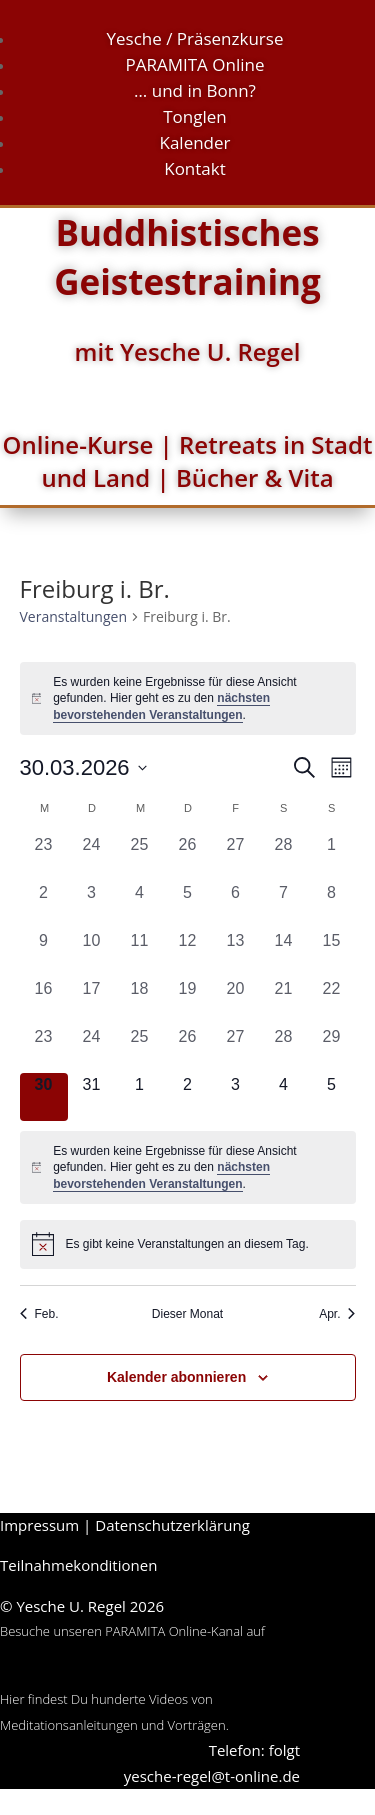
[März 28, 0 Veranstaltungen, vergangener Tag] (284, 1049)
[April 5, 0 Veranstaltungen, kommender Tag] (332, 1097)
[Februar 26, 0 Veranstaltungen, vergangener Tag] (188, 857)
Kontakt (195, 168)
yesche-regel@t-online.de (212, 1776)
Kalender (194, 142)
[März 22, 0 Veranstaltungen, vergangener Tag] (332, 1001)
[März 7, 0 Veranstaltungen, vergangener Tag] (284, 905)
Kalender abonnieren (176, 1377)
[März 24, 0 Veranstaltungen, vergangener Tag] (92, 1049)
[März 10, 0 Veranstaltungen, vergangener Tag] (92, 953)
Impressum (39, 1525)
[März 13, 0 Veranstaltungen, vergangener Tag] (236, 953)
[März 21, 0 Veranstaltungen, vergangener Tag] (284, 1001)
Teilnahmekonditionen (78, 1565)
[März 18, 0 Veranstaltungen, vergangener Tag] (140, 1001)
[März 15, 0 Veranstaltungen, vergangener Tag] (332, 953)
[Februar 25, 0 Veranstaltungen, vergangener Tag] (140, 857)
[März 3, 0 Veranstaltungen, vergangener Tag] (92, 905)
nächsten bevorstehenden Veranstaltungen (161, 1175)
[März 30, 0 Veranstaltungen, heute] (44, 1097)
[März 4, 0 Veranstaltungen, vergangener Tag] (140, 905)
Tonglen (195, 116)
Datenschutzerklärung (172, 1525)
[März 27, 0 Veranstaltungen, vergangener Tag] (236, 1049)
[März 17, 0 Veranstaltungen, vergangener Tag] (92, 1001)
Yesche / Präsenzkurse (195, 38)
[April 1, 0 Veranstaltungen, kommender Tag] (140, 1097)
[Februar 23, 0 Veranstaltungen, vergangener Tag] (44, 857)
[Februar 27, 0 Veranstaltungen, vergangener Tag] (236, 857)
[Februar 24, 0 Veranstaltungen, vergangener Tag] (92, 857)
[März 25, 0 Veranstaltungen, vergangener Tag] (140, 1049)
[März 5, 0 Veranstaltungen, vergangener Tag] (188, 905)
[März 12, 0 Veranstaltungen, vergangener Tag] (188, 953)
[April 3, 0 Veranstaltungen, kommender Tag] (236, 1097)
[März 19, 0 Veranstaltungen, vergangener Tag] (188, 1001)
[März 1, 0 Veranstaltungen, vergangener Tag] (332, 857)
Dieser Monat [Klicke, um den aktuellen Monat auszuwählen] (187, 1314)
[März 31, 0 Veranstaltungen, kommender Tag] (92, 1097)
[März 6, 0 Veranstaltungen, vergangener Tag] (236, 905)
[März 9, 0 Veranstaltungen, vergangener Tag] (44, 953)
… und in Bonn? (195, 90)
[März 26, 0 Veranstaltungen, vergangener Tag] (188, 1049)
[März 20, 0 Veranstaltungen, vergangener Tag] (236, 1001)
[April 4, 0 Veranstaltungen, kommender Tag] (284, 1097)
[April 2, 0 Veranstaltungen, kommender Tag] (188, 1097)
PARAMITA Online (195, 64)
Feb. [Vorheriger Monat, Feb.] (39, 1314)
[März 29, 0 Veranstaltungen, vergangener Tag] (332, 1049)
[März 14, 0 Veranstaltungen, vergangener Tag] (284, 953)
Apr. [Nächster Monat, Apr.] (337, 1314)
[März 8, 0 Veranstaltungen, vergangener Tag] (332, 905)
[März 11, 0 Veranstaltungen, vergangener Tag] (140, 953)
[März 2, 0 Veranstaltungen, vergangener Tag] (44, 905)
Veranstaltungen (73, 616)
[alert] (188, 699)
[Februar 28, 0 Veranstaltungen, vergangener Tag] (284, 857)
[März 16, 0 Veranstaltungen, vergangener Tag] (44, 1001)
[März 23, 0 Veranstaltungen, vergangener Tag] (44, 1049)
